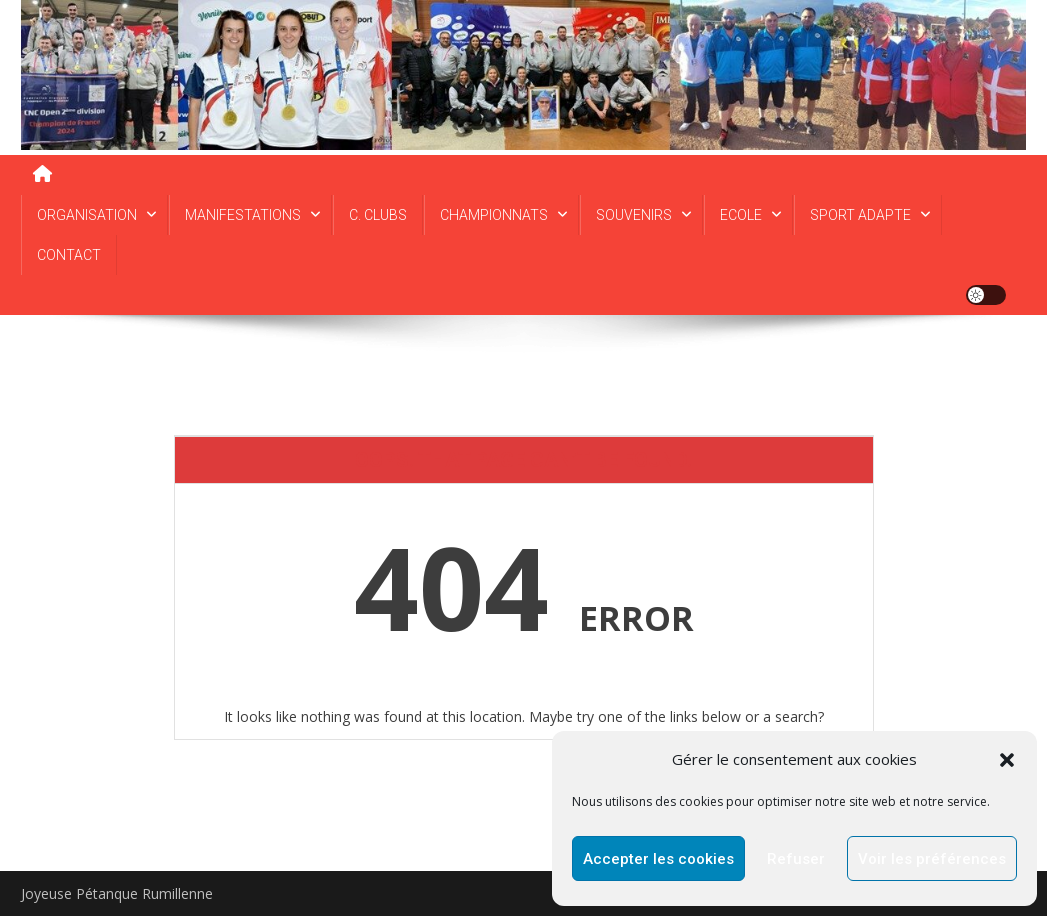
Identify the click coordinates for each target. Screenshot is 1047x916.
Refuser (796, 859)
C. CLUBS (378, 215)
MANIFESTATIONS (243, 215)
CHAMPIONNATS (494, 215)
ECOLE (741, 215)
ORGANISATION (87, 215)
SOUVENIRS (634, 215)
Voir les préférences (932, 859)
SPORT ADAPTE (860, 215)
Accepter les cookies (658, 859)
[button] (1007, 760)
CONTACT (69, 255)
